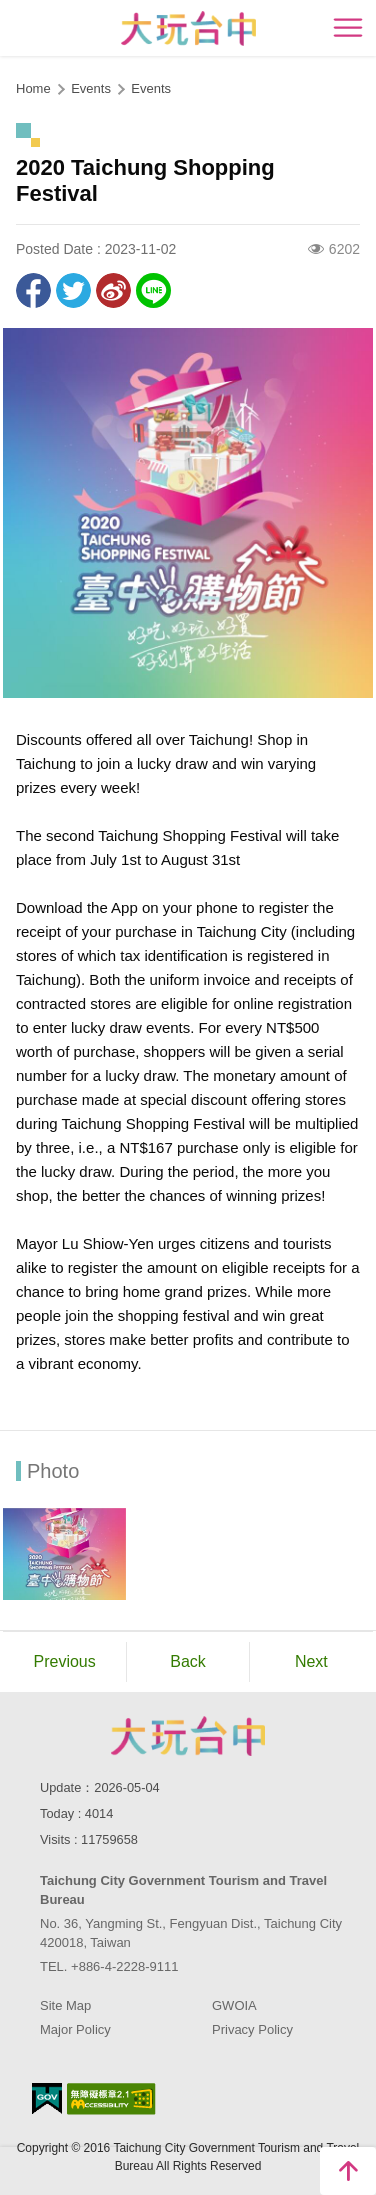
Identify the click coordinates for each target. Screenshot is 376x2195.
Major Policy (75, 2029)
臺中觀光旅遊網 (188, 28)
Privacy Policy (252, 2029)
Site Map (65, 2005)
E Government (47, 2098)
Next (311, 1661)
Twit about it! (73, 290)
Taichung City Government (188, 1736)
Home (33, 88)
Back (188, 1661)
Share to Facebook (33, 290)
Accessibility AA (111, 2099)
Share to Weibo (113, 290)
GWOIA (234, 2005)
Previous (65, 1661)
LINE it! (153, 290)
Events (151, 88)
